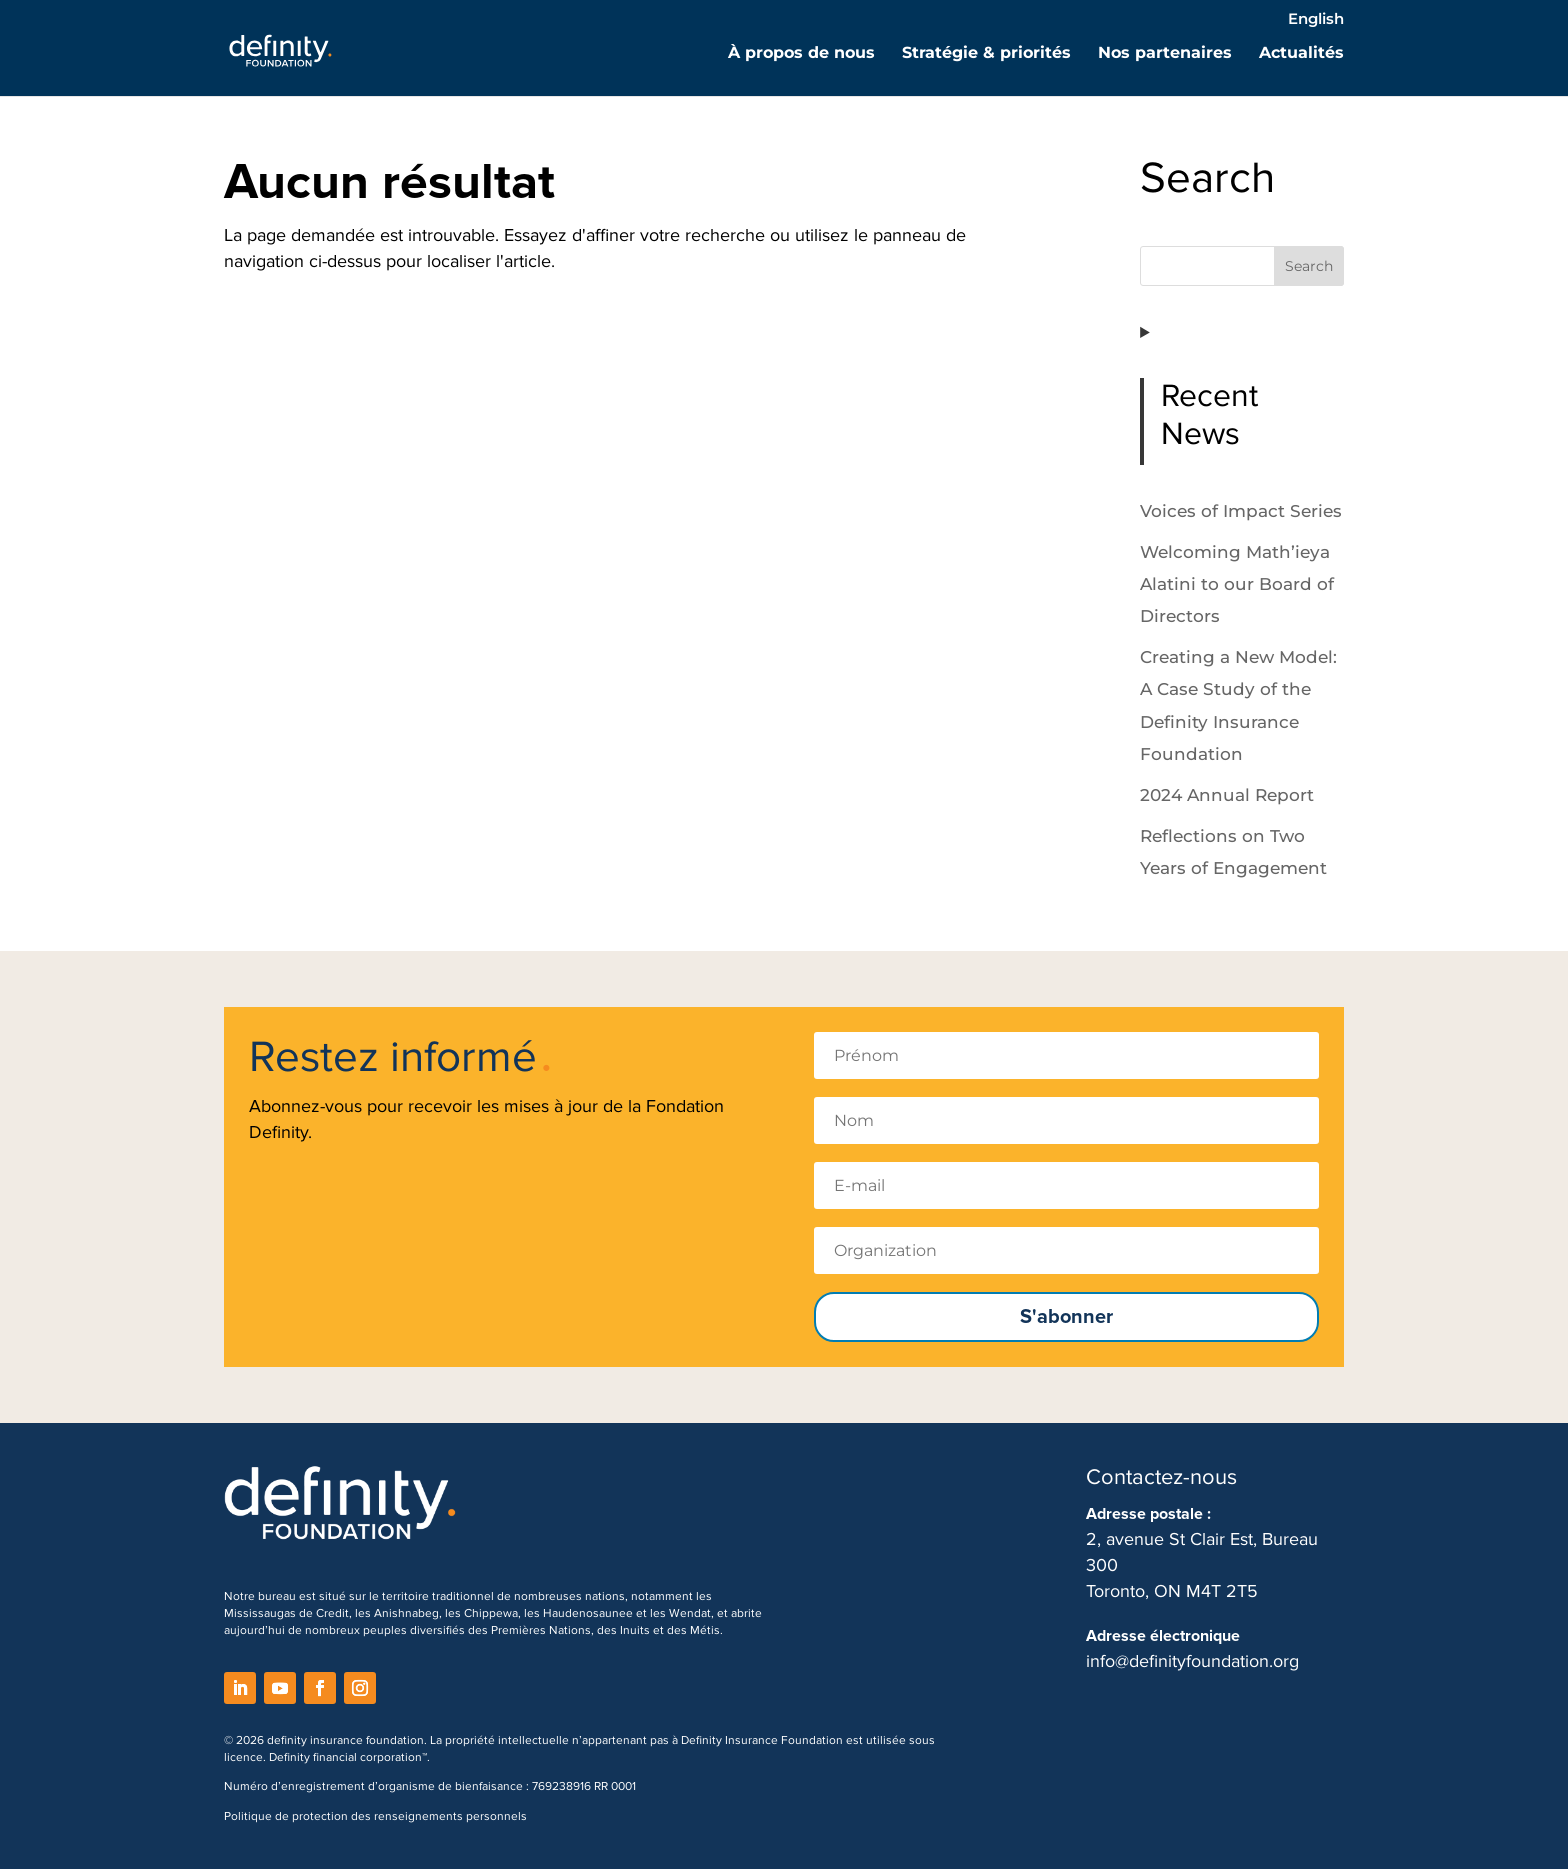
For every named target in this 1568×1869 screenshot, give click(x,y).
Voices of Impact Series (1241, 511)
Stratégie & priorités (986, 54)
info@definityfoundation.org (1192, 1661)
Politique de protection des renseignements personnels (375, 1816)
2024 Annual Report (1227, 795)
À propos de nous (801, 54)
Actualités (1301, 54)
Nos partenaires (1165, 54)
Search (1309, 266)
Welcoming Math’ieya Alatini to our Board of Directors (1237, 584)
